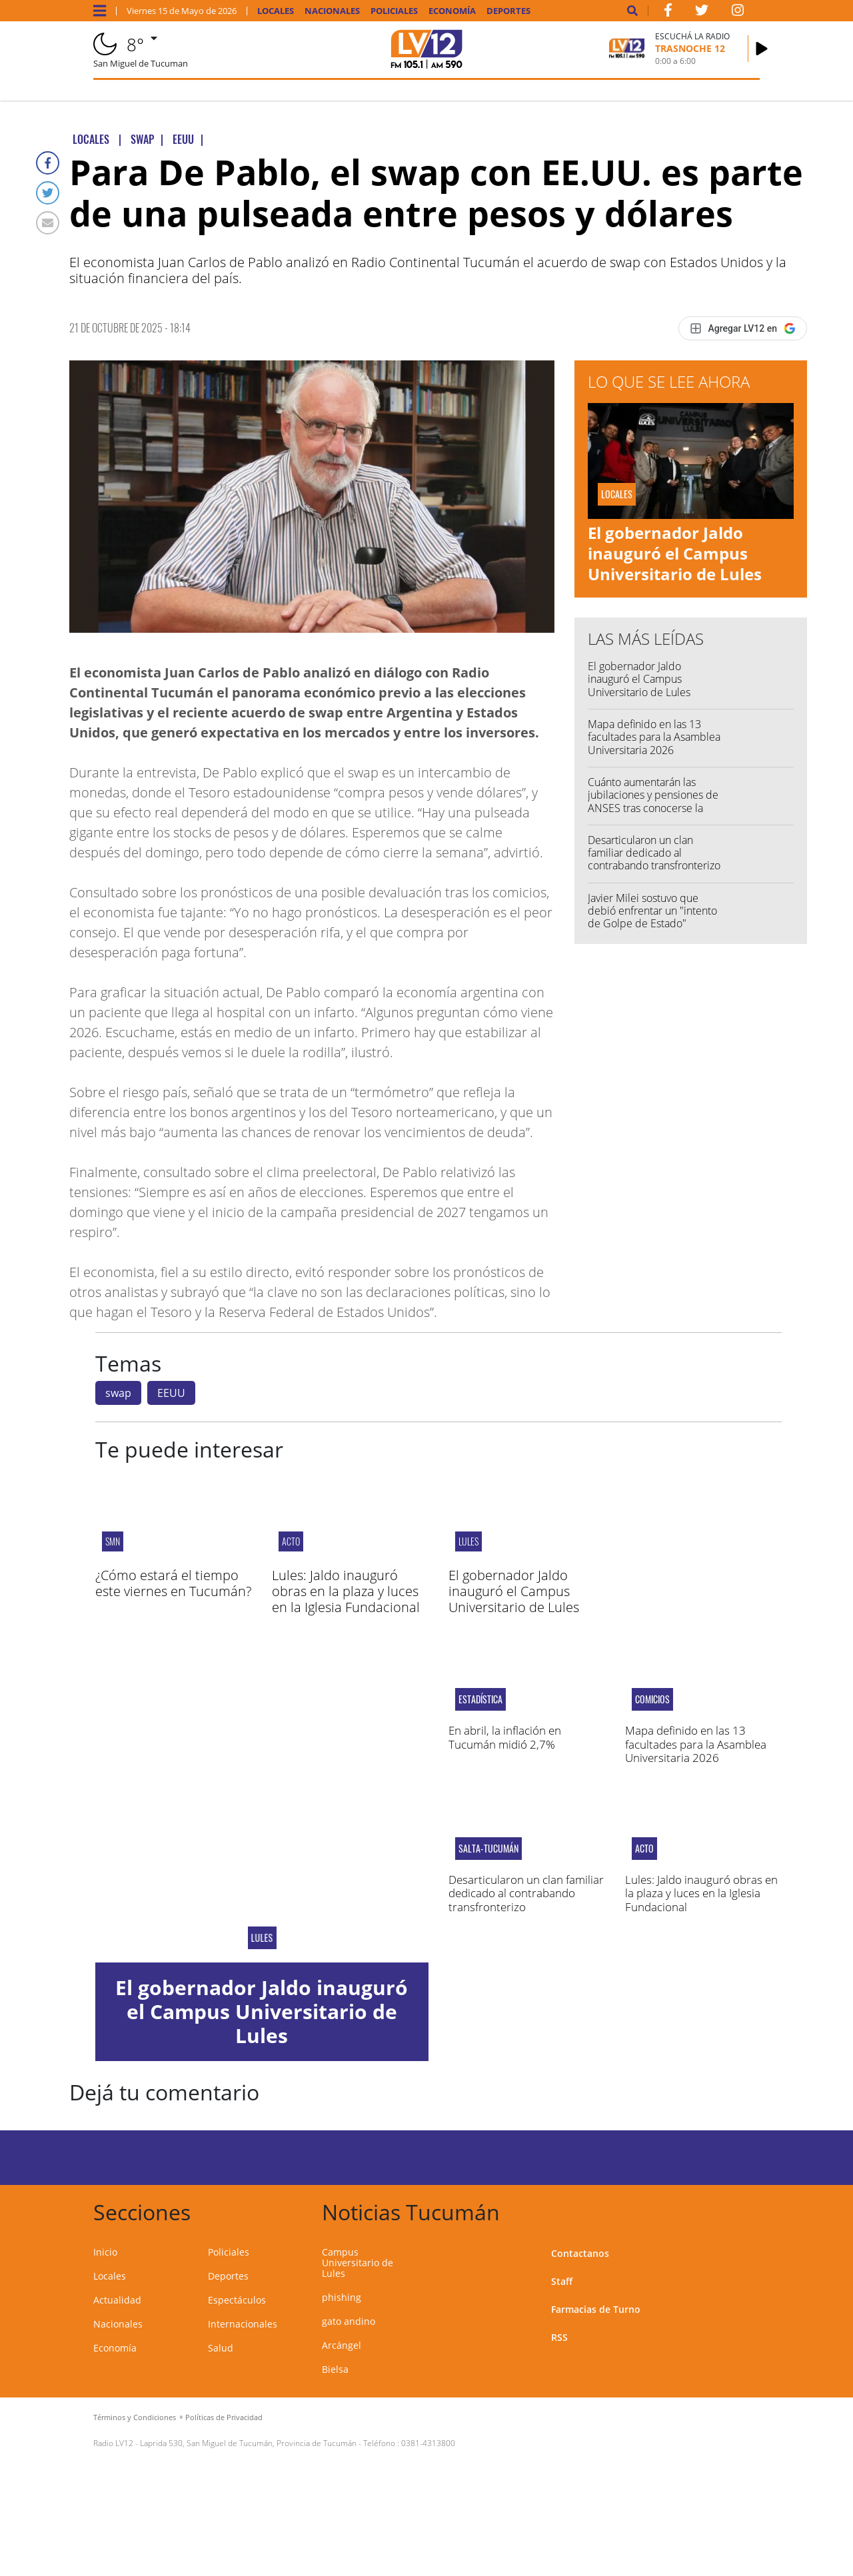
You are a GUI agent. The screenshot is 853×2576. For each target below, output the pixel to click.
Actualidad (117, 2300)
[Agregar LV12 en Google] (742, 328)
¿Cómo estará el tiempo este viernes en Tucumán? (173, 1583)
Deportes (508, 11)
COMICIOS (652, 1699)
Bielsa (335, 2369)
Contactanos (580, 2253)
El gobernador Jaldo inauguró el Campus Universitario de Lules (675, 553)
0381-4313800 (428, 2443)
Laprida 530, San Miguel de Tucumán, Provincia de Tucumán (248, 2443)
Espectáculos (237, 2300)
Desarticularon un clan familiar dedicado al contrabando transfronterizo (654, 853)
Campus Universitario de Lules (357, 2263)
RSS (559, 2337)
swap (118, 1393)
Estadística (480, 1699)
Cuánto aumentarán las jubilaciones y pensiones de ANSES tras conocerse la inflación (653, 801)
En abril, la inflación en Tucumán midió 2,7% (504, 1737)
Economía (452, 11)
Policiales (394, 11)
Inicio (105, 2252)
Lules (468, 1541)
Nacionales (332, 11)
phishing (341, 2297)
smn (112, 1541)
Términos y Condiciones (134, 2417)
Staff (561, 2281)
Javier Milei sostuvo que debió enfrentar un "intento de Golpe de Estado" (652, 911)
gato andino (348, 2321)
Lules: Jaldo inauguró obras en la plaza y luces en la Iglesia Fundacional (346, 1591)
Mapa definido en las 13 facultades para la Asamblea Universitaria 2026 (654, 737)
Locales (275, 11)
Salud (220, 2348)
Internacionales (242, 2324)
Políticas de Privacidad (224, 2417)
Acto (291, 1541)
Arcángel (341, 2345)
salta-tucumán (488, 1848)
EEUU (171, 1393)
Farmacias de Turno (595, 2309)
